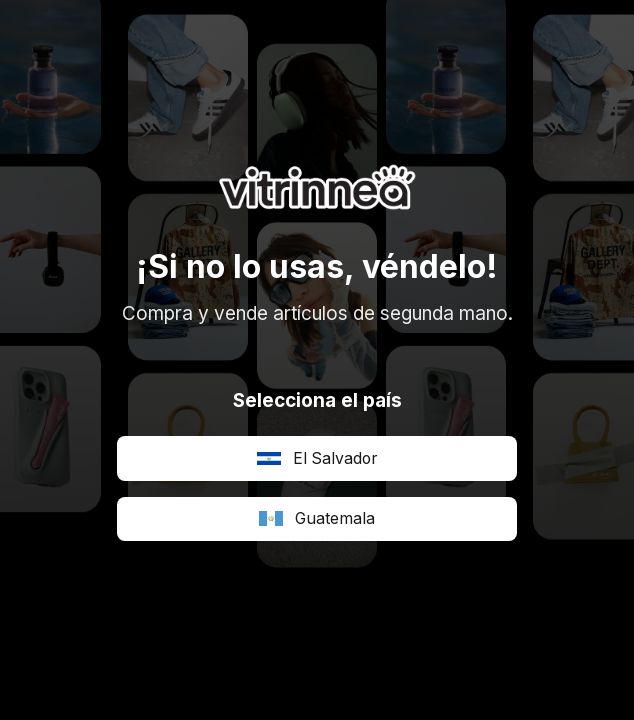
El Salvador (317, 458)
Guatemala (317, 518)
